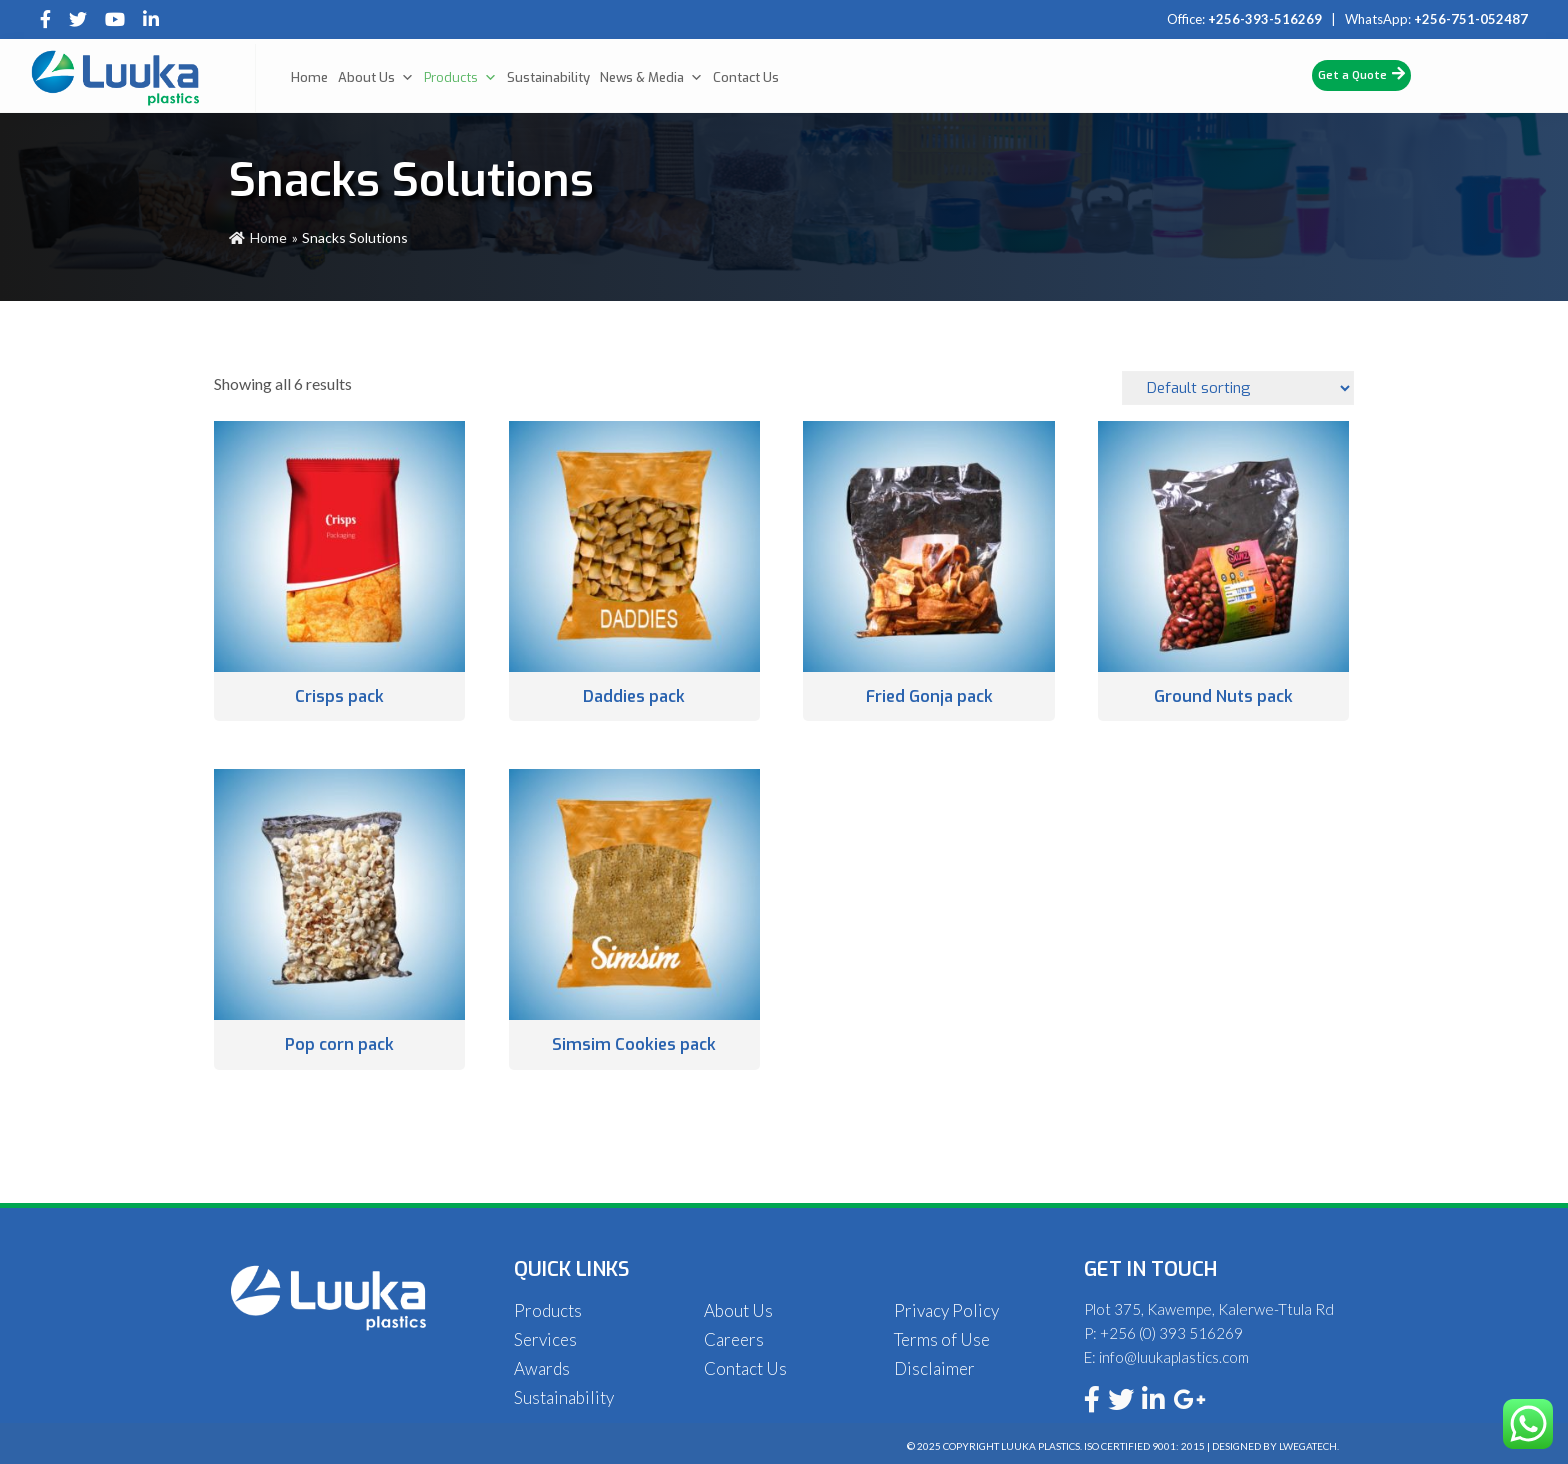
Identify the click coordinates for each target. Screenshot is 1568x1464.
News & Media (651, 78)
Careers (734, 1339)
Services (545, 1339)
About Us (376, 78)
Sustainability (548, 77)
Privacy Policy (946, 1310)
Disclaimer (934, 1368)
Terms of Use (942, 1339)
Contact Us (746, 77)
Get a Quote (1361, 74)
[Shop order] (1238, 388)
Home (309, 77)
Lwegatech (1308, 1446)
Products (460, 78)
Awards (542, 1368)
